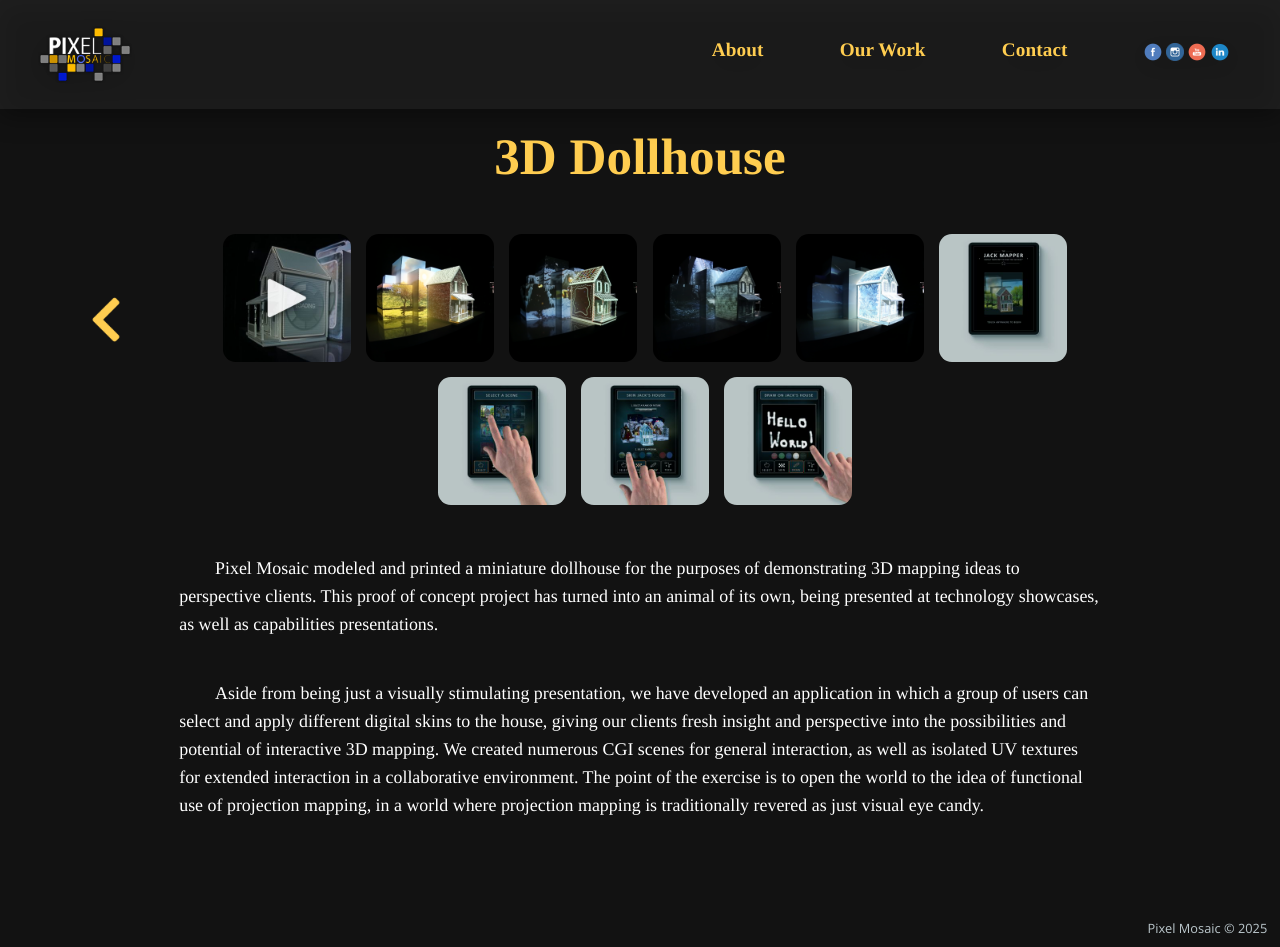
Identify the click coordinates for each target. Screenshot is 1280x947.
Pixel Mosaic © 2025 (1207, 928)
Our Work (883, 50)
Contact (1035, 50)
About (738, 50)
